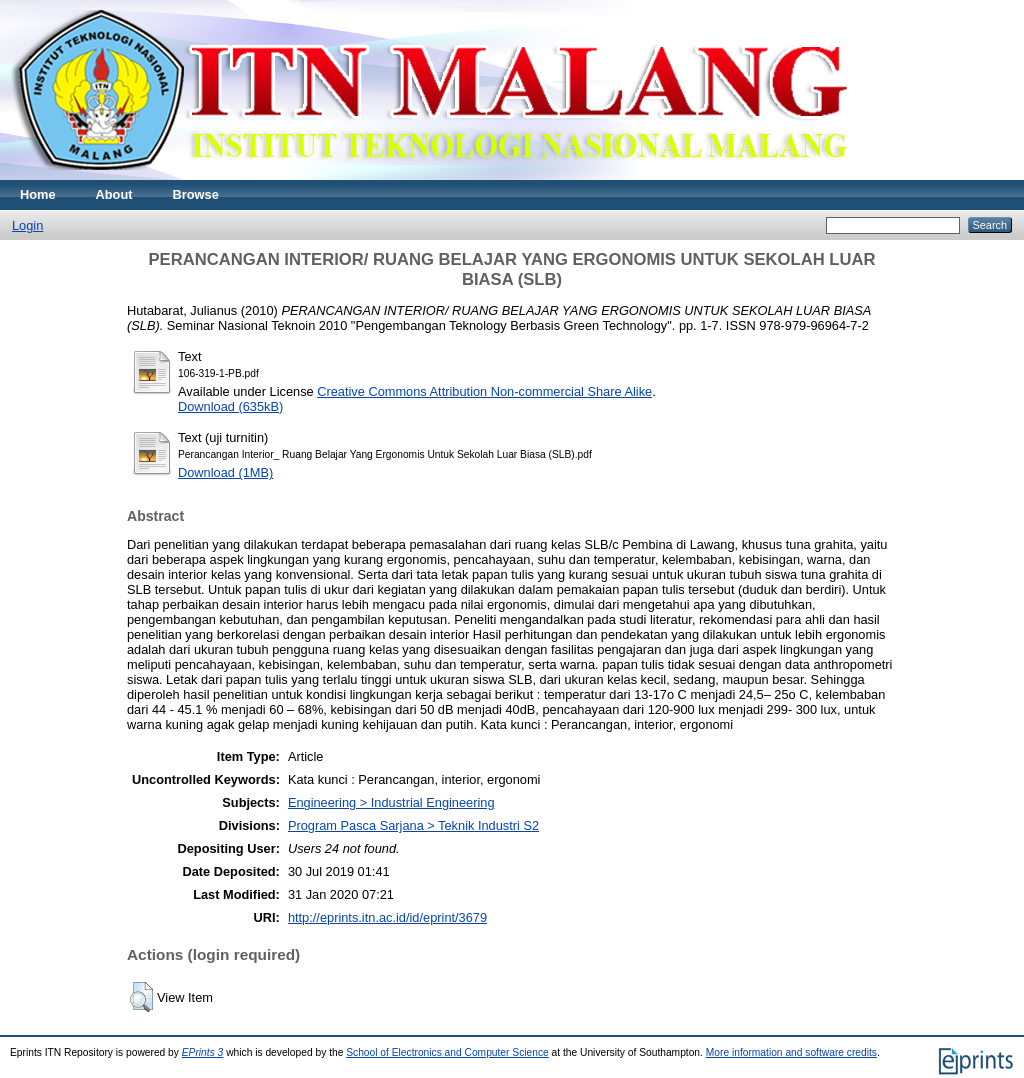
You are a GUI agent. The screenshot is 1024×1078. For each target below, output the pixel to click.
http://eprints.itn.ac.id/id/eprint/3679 (387, 917)
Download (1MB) (225, 472)
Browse (196, 194)
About (114, 194)
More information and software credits (791, 1052)
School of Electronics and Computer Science (447, 1052)
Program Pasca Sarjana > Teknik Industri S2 (413, 825)
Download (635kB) (230, 406)
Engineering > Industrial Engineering (391, 802)
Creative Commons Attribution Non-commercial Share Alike (484, 391)
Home (38, 194)
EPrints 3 (203, 1052)
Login (27, 225)
